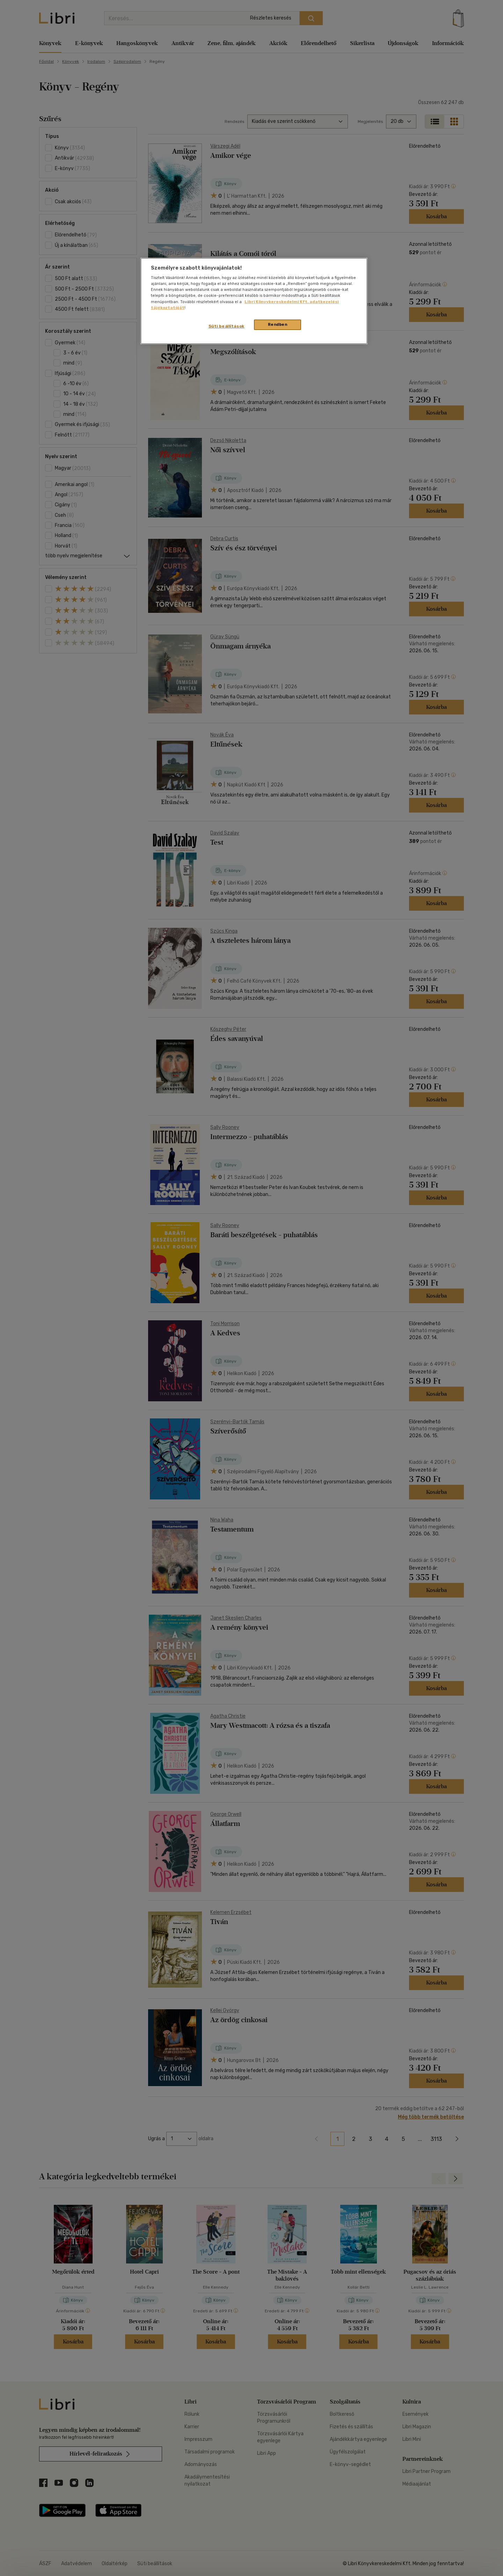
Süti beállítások (227, 326)
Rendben (277, 324)
